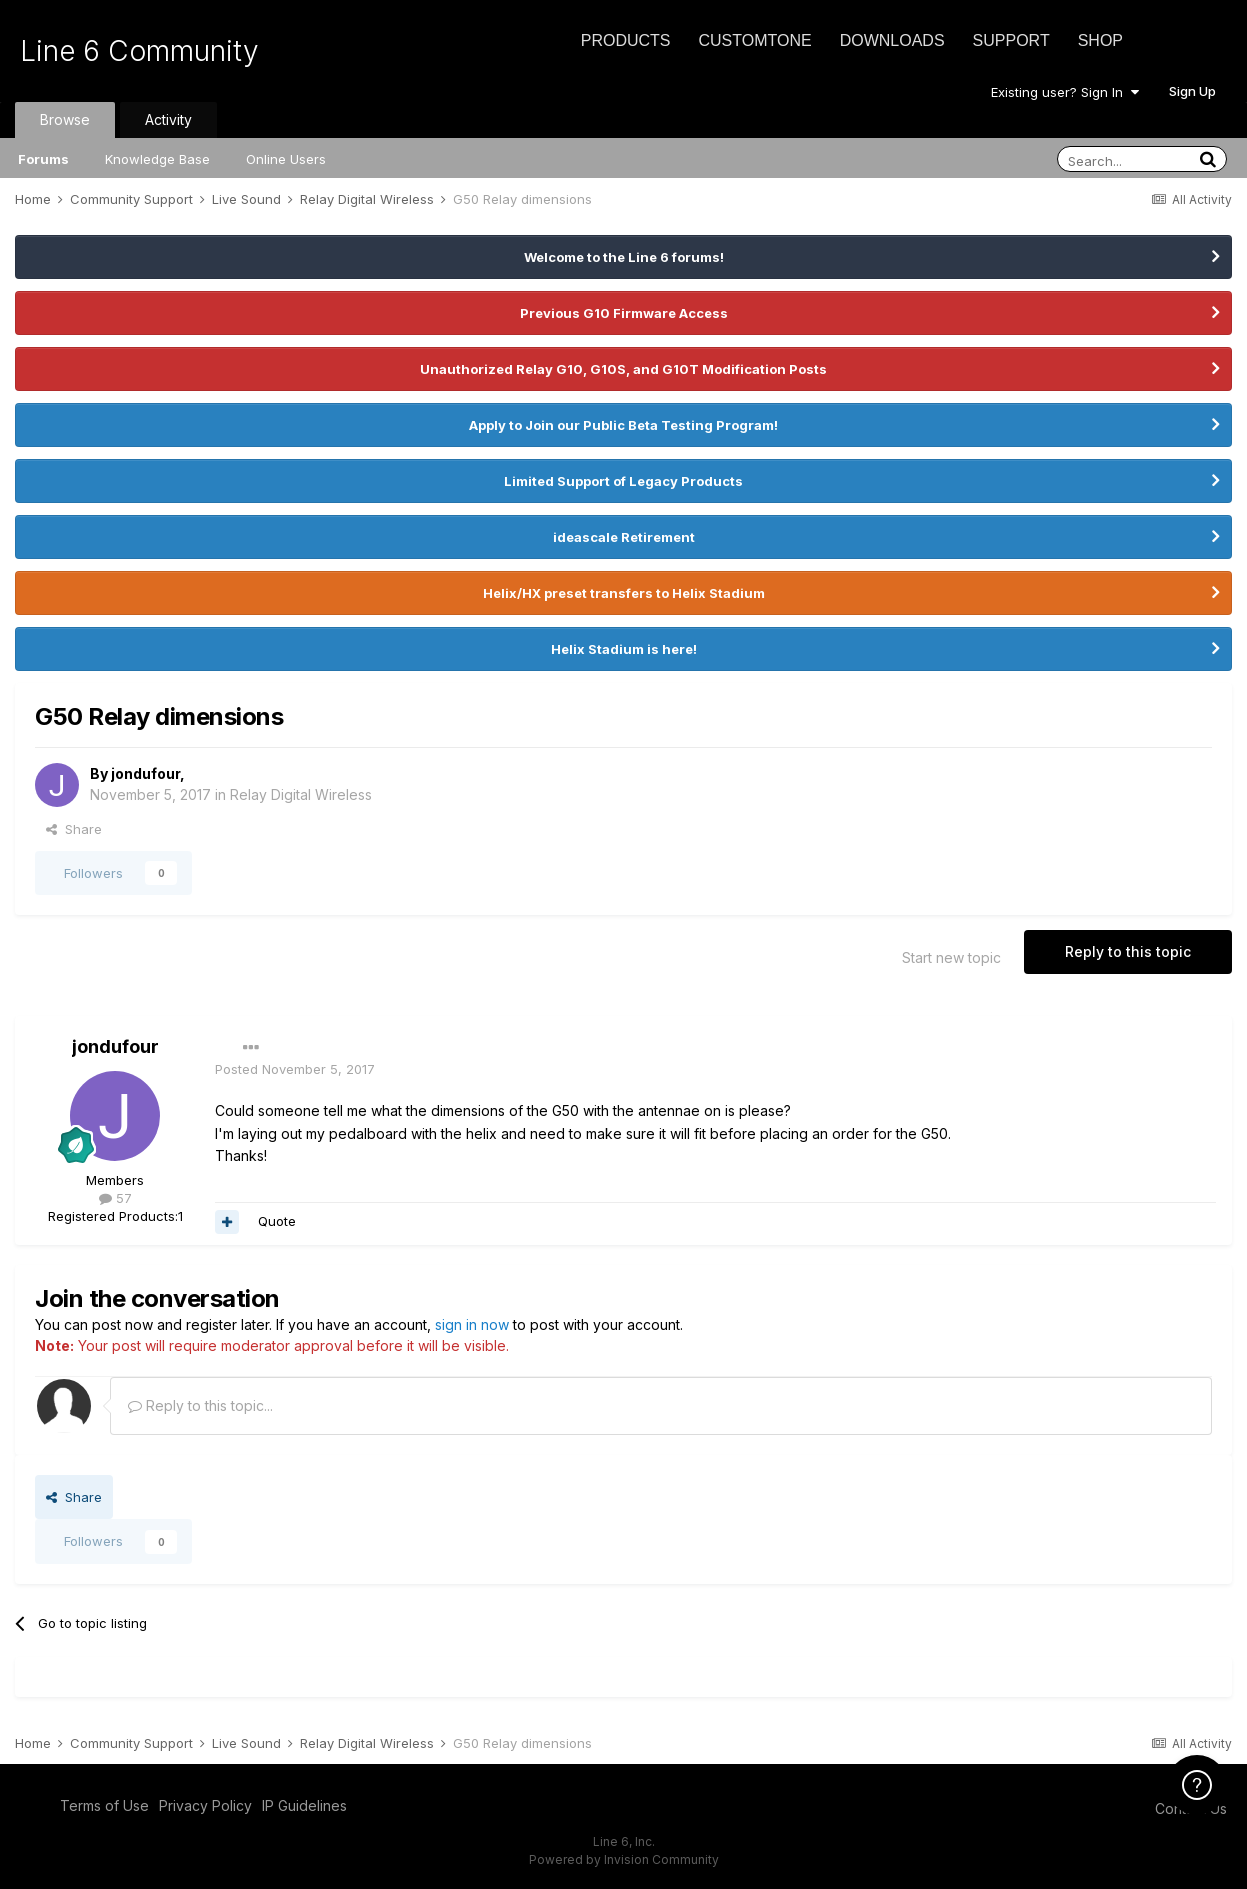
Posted (295, 1069)
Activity (168, 119)
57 (115, 1198)
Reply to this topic (1128, 951)
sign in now (472, 1324)
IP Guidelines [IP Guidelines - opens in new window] (304, 1805)
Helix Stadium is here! (624, 649)
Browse (65, 119)
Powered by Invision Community (624, 1859)
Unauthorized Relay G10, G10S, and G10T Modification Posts (623, 369)
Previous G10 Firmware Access (624, 313)
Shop (1100, 40)
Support (1011, 40)
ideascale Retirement (624, 537)
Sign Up (1192, 91)
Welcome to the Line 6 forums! (624, 257)
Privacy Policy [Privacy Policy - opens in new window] (205, 1805)
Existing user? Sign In (1065, 92)
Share (74, 829)
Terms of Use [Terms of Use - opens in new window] (104, 1805)
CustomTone (754, 40)
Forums (43, 159)
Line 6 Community (139, 51)
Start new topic (951, 957)
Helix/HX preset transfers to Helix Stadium (624, 593)
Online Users (286, 159)
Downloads (892, 40)
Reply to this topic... (200, 1405)
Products (626, 40)
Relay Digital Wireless (301, 794)
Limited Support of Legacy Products (623, 481)
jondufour (145, 773)
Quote (277, 1221)
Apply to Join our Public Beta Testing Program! (623, 425)
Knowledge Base (157, 159)
